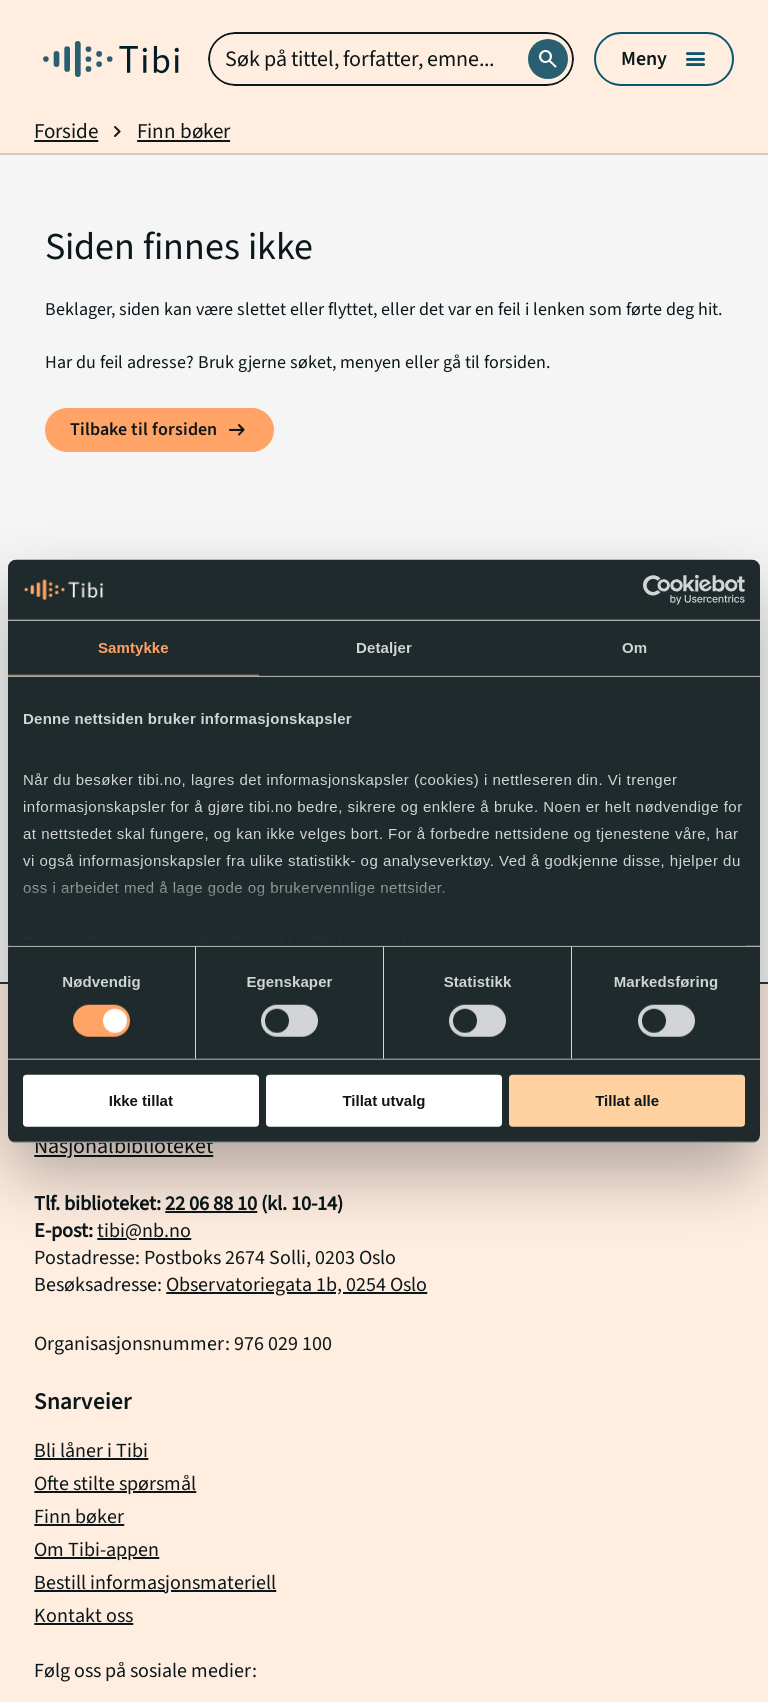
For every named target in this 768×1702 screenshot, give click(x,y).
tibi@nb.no (144, 1231)
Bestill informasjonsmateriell (155, 1583)
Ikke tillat (141, 1100)
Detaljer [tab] (384, 647)
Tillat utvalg (383, 1100)
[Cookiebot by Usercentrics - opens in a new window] (657, 590)
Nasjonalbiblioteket (123, 1146)
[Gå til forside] (111, 59)
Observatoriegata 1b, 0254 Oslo (296, 1285)
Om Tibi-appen (96, 1550)
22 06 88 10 (211, 1204)
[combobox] (390, 59)
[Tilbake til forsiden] (159, 430)
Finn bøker (183, 131)
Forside (66, 131)
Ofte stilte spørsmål (115, 1484)
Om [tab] (634, 647)
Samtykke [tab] (133, 647)
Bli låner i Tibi (91, 1451)
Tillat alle (627, 1100)
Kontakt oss (83, 1616)
